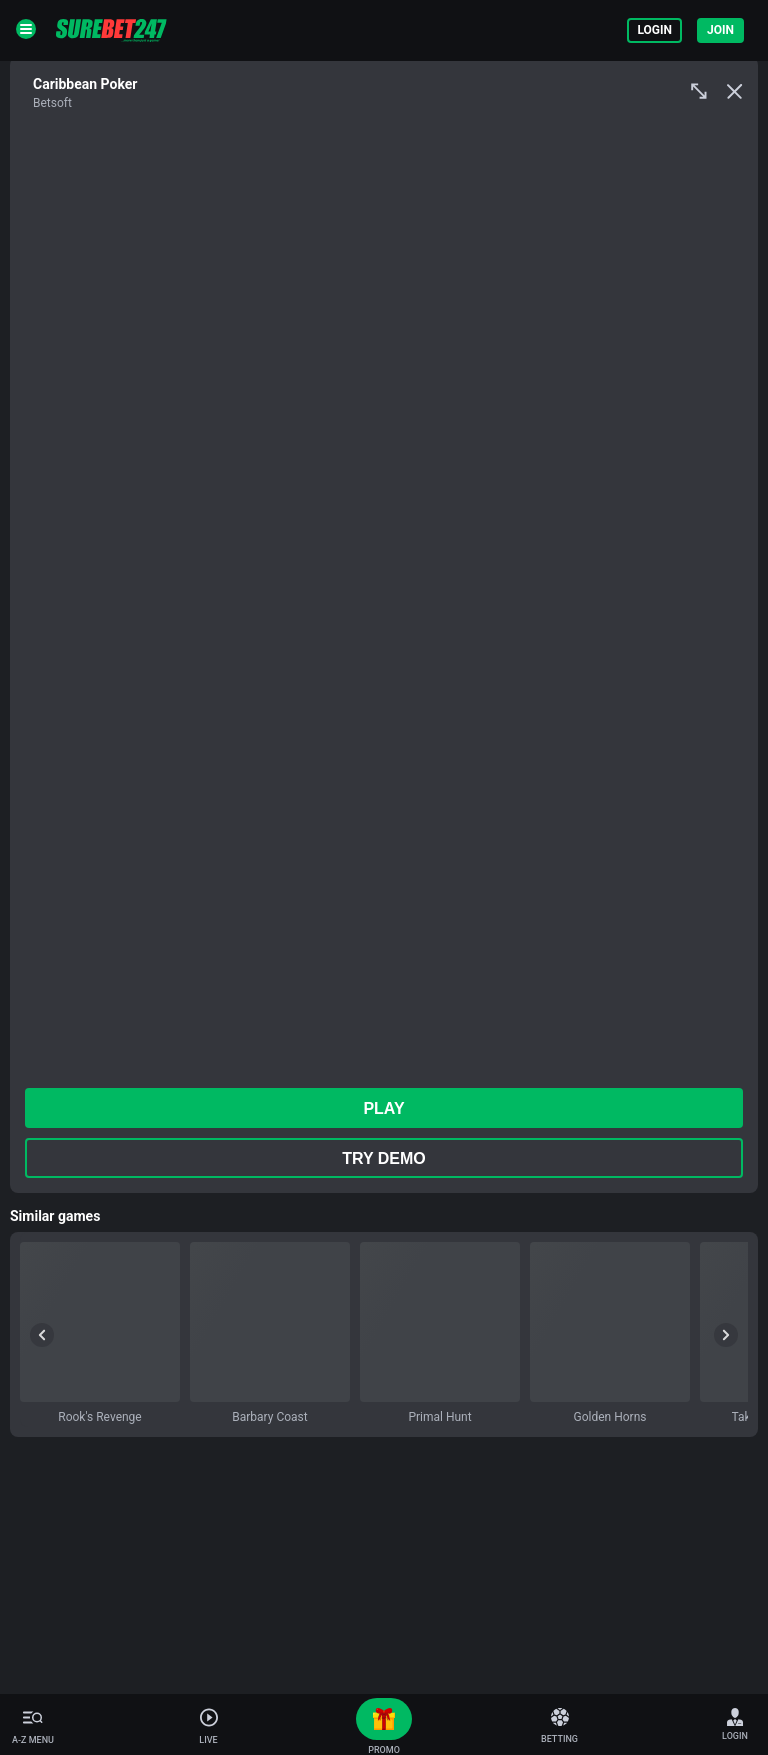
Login (654, 30)
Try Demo (384, 1158)
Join (720, 30)
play (383, 1108)
